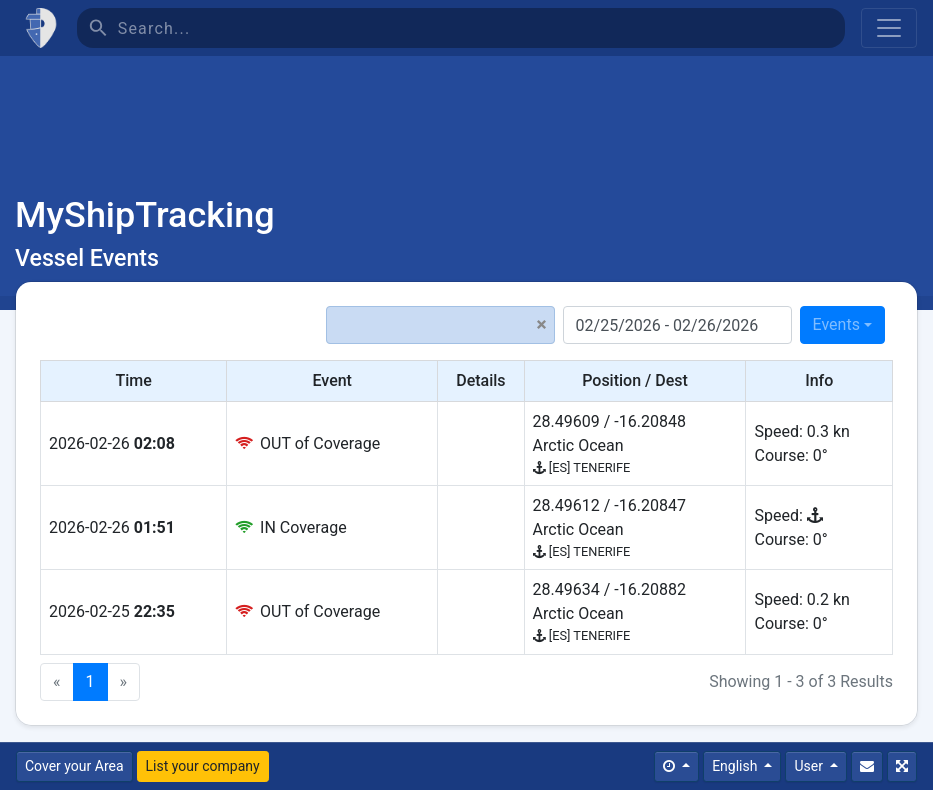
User (810, 766)
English (736, 766)
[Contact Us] (867, 766)
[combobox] (842, 325)
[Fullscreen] (902, 766)
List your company (203, 766)
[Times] (676, 766)
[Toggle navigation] (889, 28)
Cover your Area (74, 766)
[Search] (481, 28)
